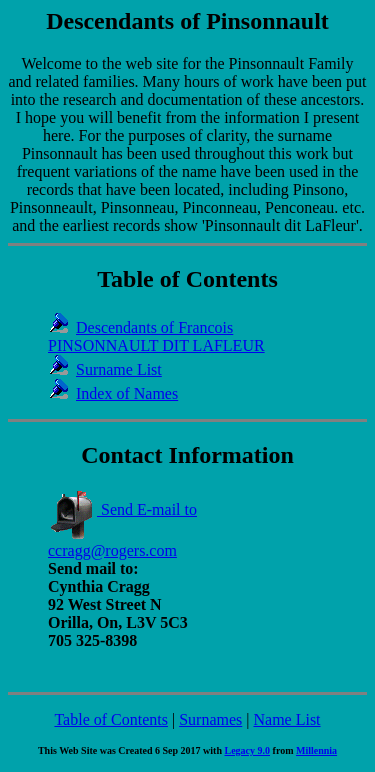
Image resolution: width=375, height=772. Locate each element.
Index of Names (127, 393)
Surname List (119, 369)
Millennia (316, 750)
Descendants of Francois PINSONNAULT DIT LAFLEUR (156, 336)
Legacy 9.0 (248, 750)
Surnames (210, 719)
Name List (286, 719)
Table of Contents (111, 719)
